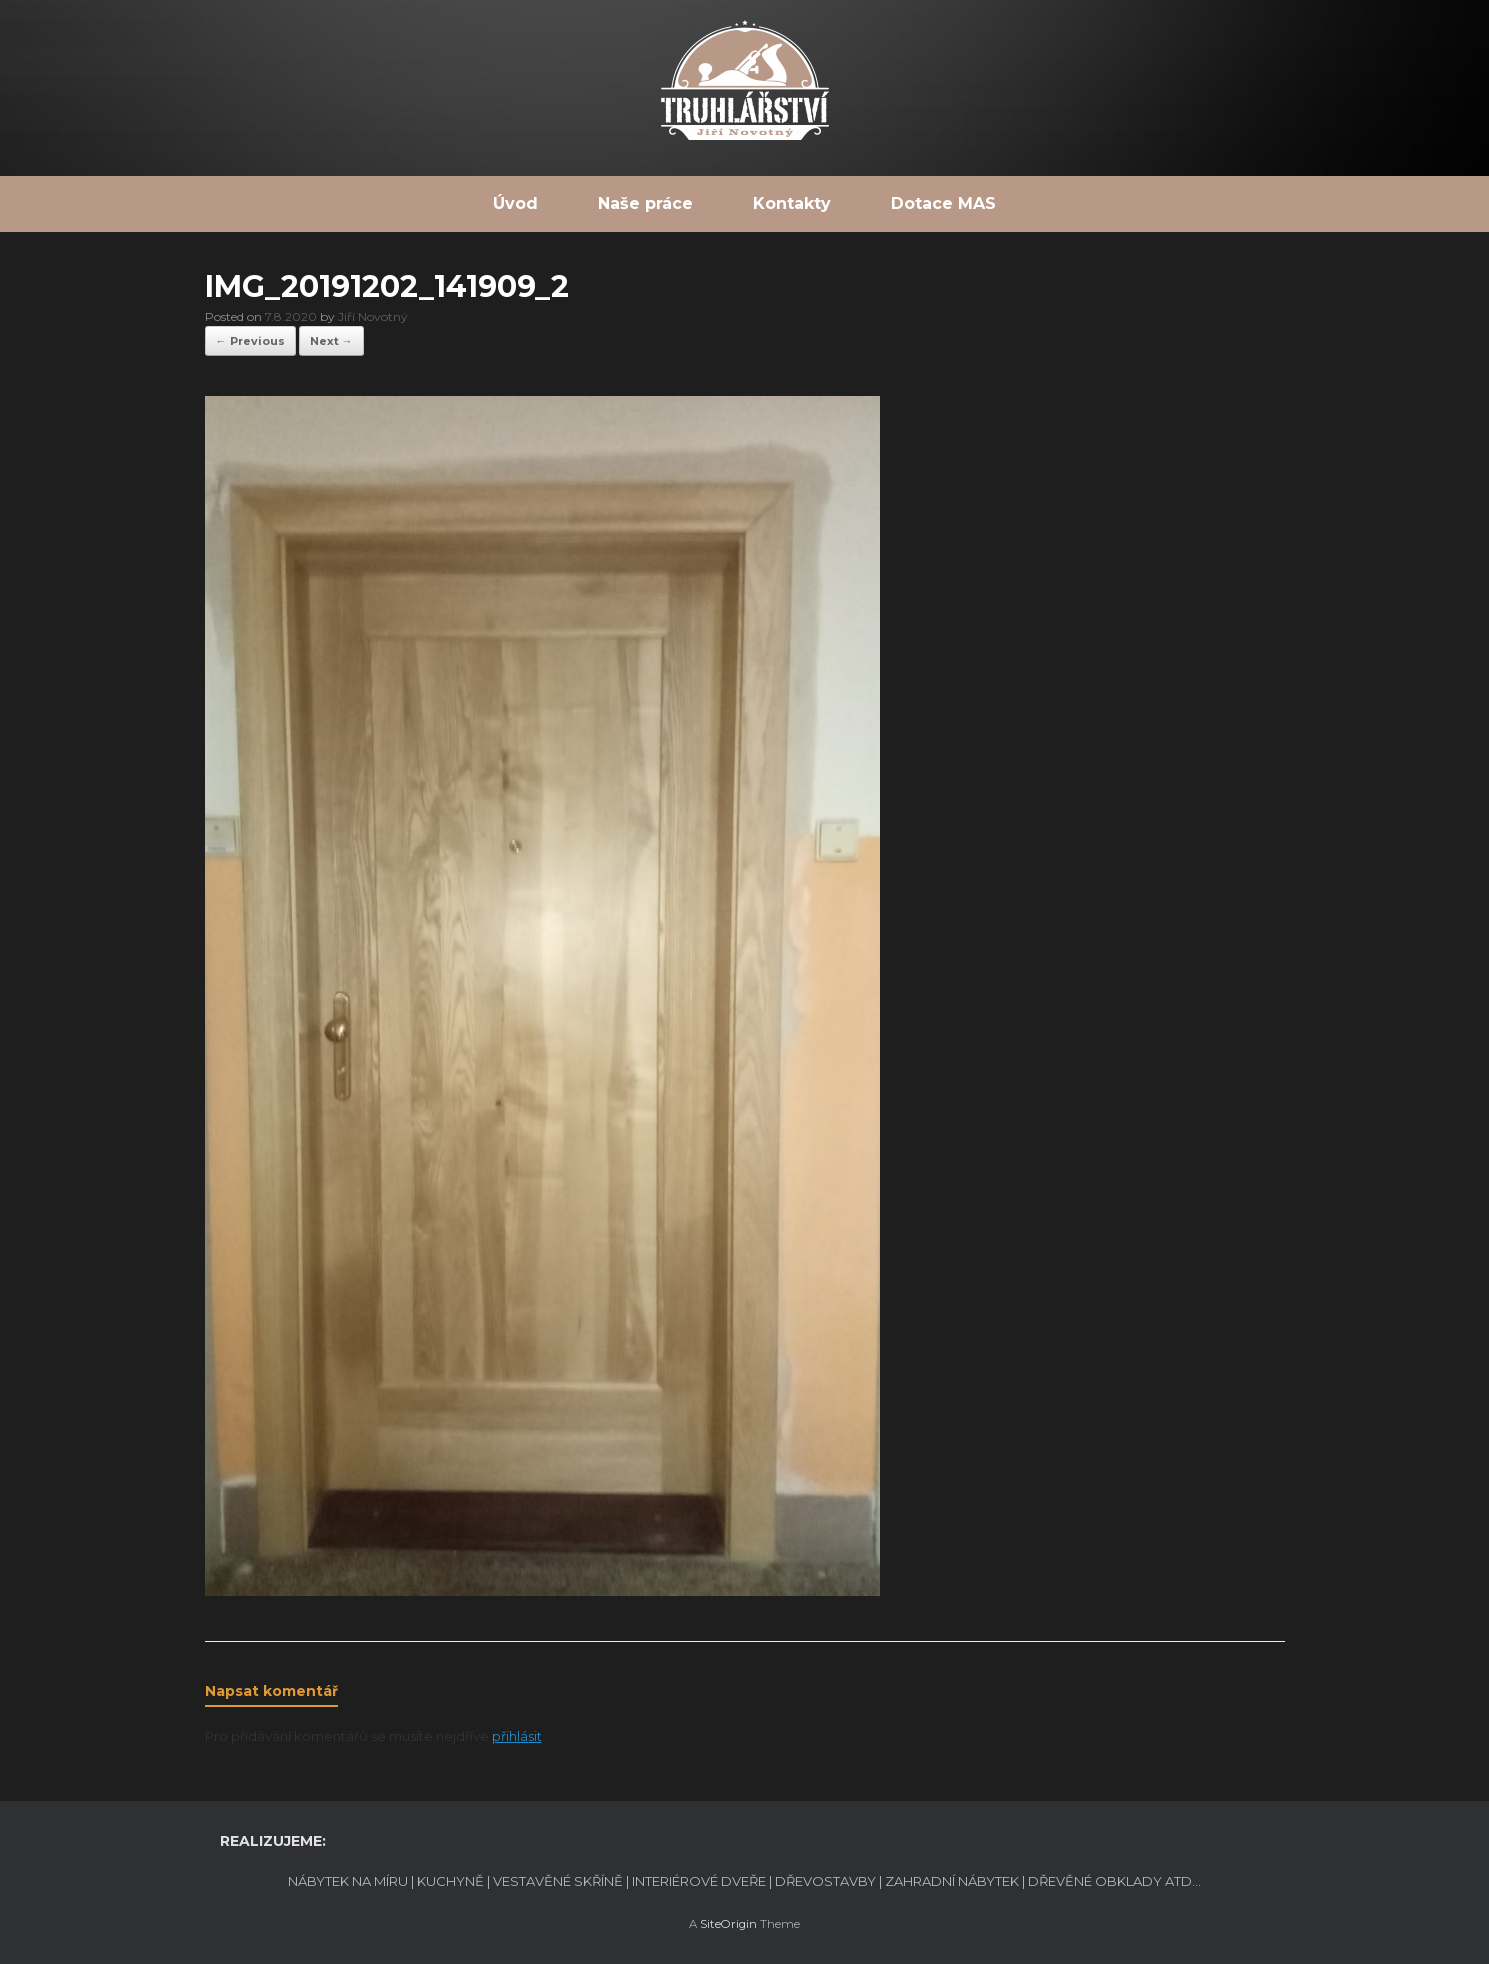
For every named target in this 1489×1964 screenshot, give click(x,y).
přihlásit (517, 1736)
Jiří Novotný (373, 316)
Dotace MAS (943, 203)
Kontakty (792, 203)
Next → (331, 341)
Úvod (515, 203)
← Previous (250, 341)
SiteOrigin (728, 1924)
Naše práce (645, 203)
